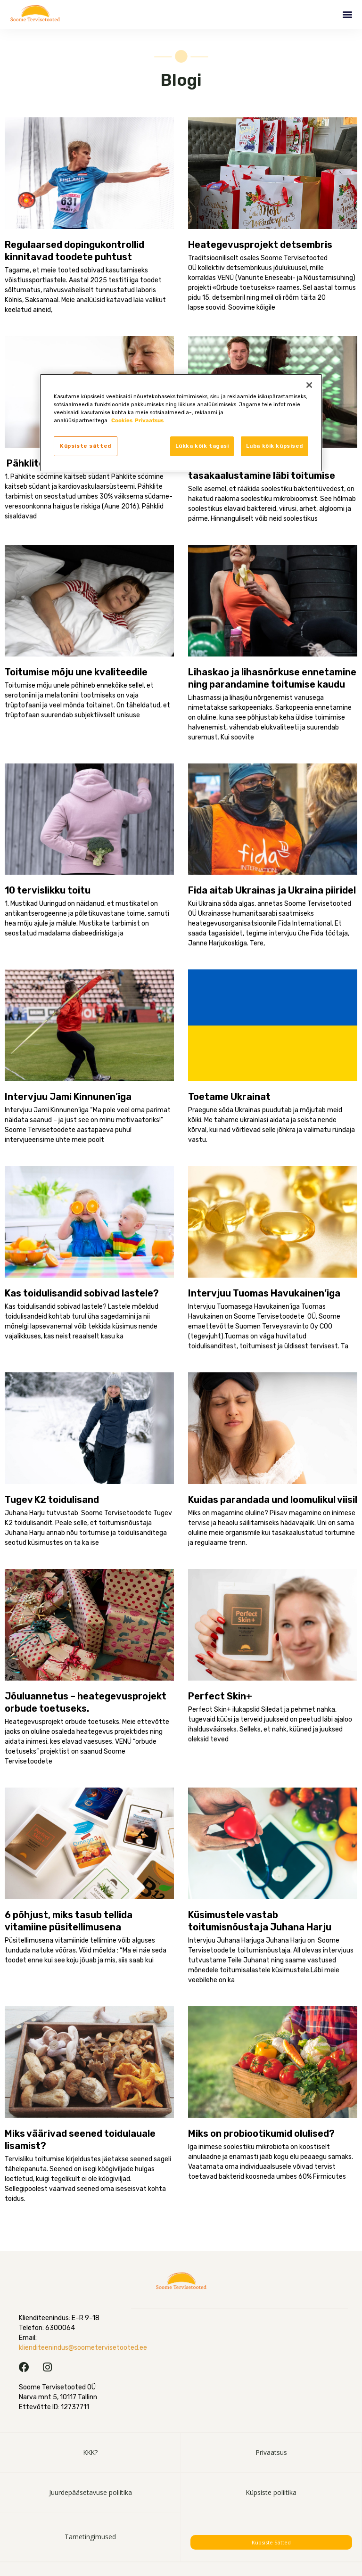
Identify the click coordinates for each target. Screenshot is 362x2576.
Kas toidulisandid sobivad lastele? (82, 1293)
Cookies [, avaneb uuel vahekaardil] (121, 420)
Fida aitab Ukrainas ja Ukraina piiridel (272, 890)
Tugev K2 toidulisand (52, 1499)
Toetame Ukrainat (229, 1096)
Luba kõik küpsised (274, 446)
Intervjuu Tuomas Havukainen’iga (264, 1293)
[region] (181, 423)
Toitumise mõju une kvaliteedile (83, 672)
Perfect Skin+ (220, 1696)
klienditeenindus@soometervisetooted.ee (83, 2348)
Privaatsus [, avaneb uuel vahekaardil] (149, 420)
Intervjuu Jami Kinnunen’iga (68, 1096)
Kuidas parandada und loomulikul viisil (272, 1499)
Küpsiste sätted (271, 2542)
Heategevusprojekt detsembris (260, 244)
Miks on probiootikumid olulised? (261, 2133)
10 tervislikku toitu (47, 890)
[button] (347, 14)
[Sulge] (309, 385)
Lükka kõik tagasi (202, 446)
